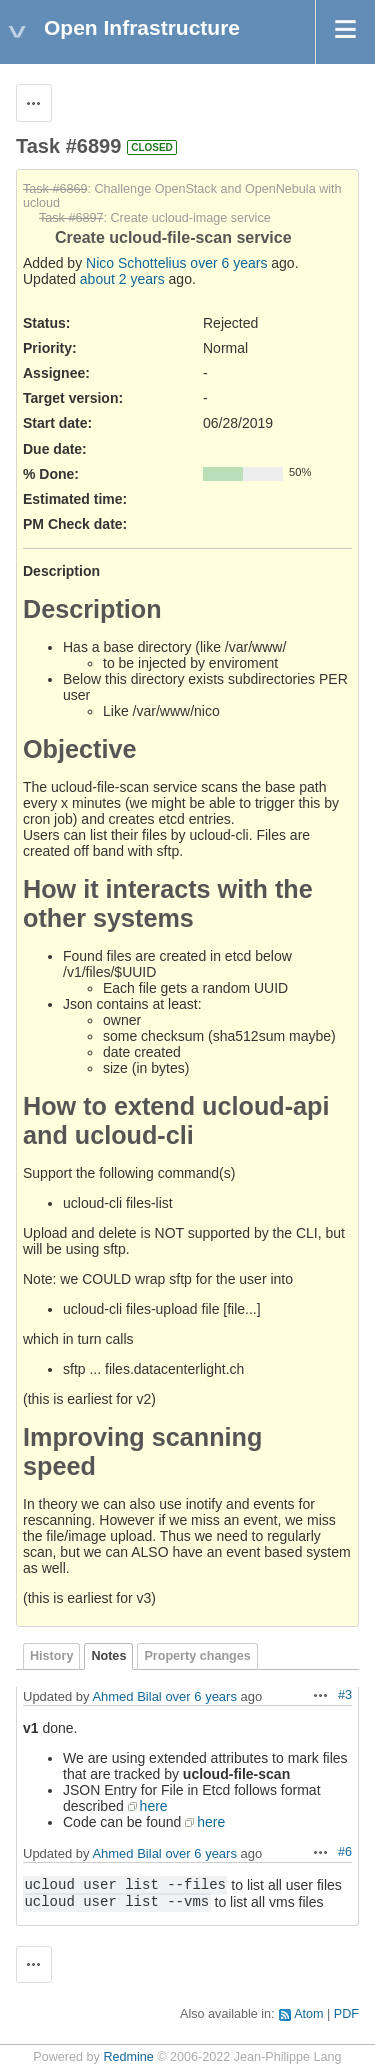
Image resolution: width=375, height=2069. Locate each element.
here (154, 1806)
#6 (345, 1852)
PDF (346, 2014)
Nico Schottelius (136, 263)
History (51, 1656)
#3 (345, 1695)
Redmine (128, 2057)
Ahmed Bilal (126, 1696)
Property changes (197, 1656)
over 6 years (228, 263)
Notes (108, 1656)
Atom (308, 2014)
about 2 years (122, 279)
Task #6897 (71, 218)
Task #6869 (55, 189)
